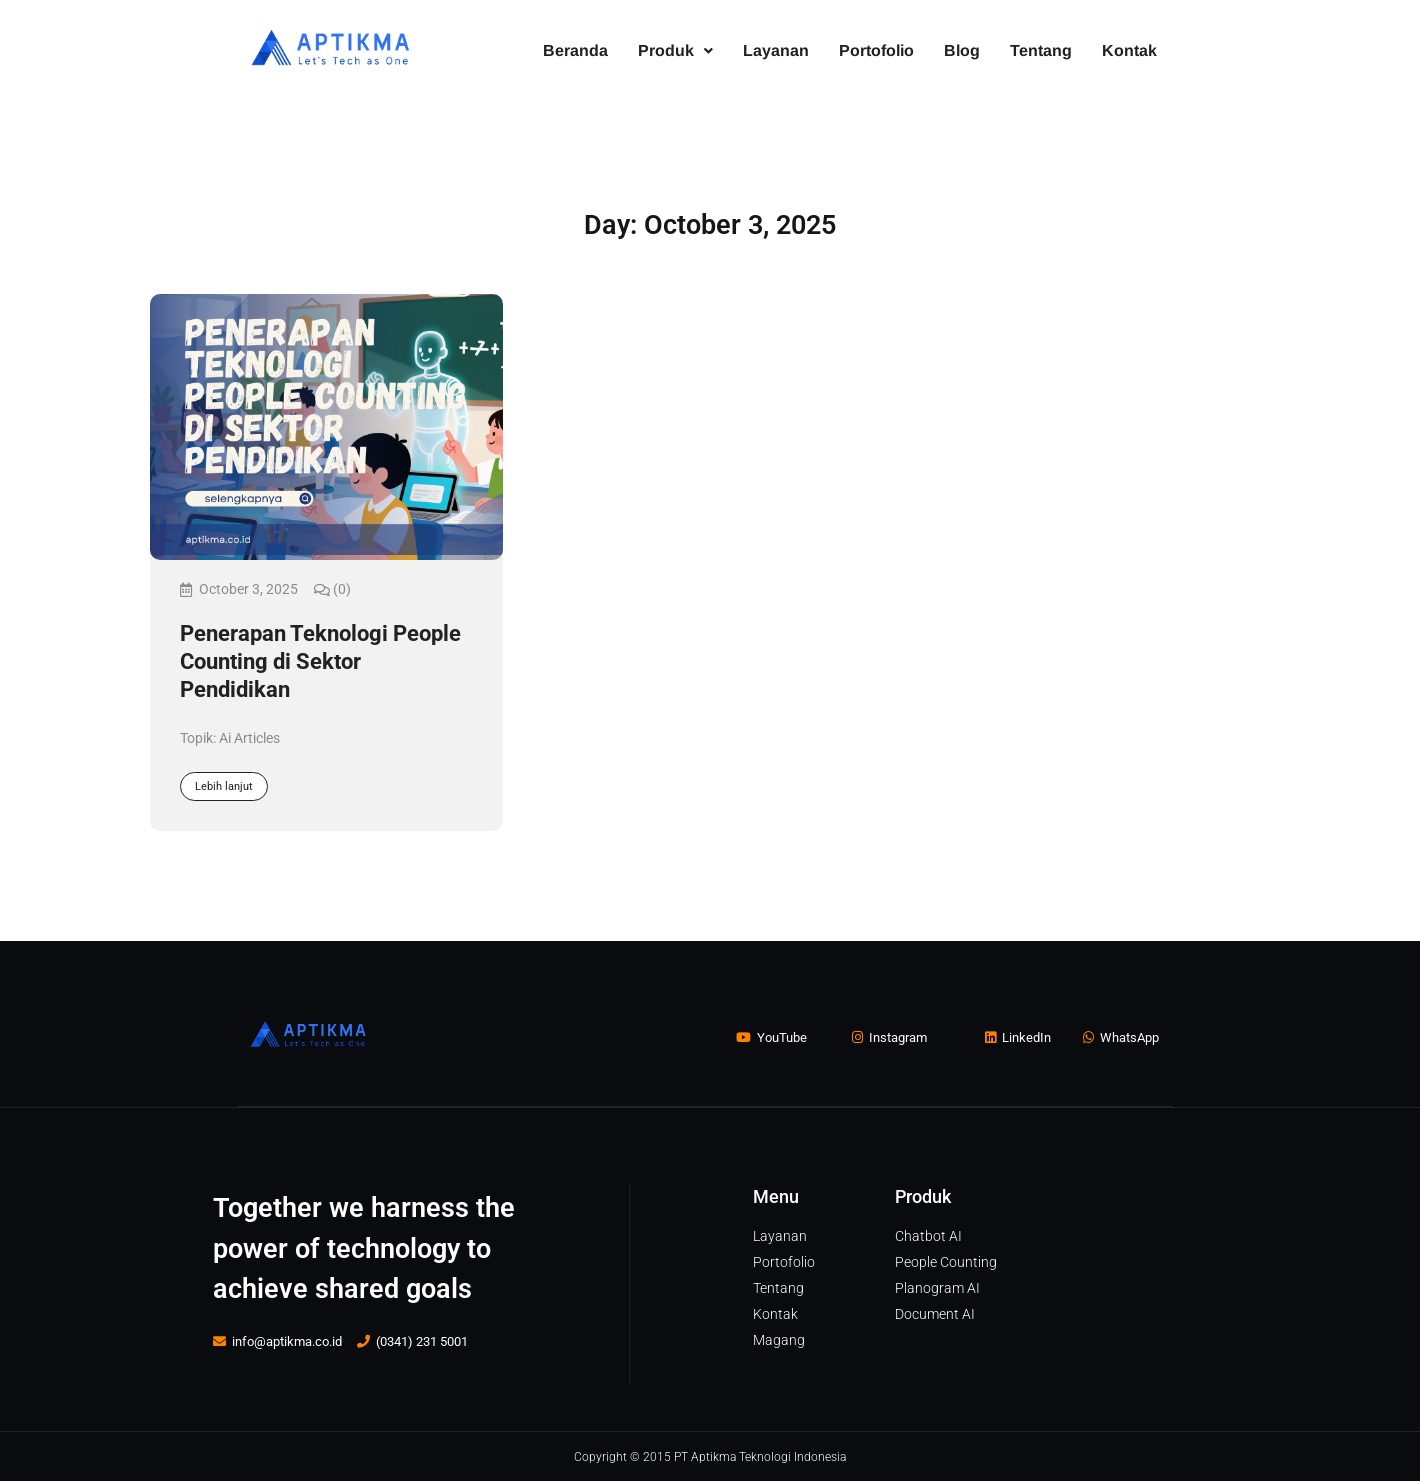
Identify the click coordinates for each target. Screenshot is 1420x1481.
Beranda (575, 50)
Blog (962, 50)
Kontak (1129, 50)
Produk (675, 50)
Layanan (776, 50)
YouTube (771, 1037)
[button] (675, 51)
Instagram (889, 1037)
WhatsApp (1121, 1037)
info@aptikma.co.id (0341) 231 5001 (340, 1340)
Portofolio (876, 50)
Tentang (1041, 50)
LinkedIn (1018, 1037)
